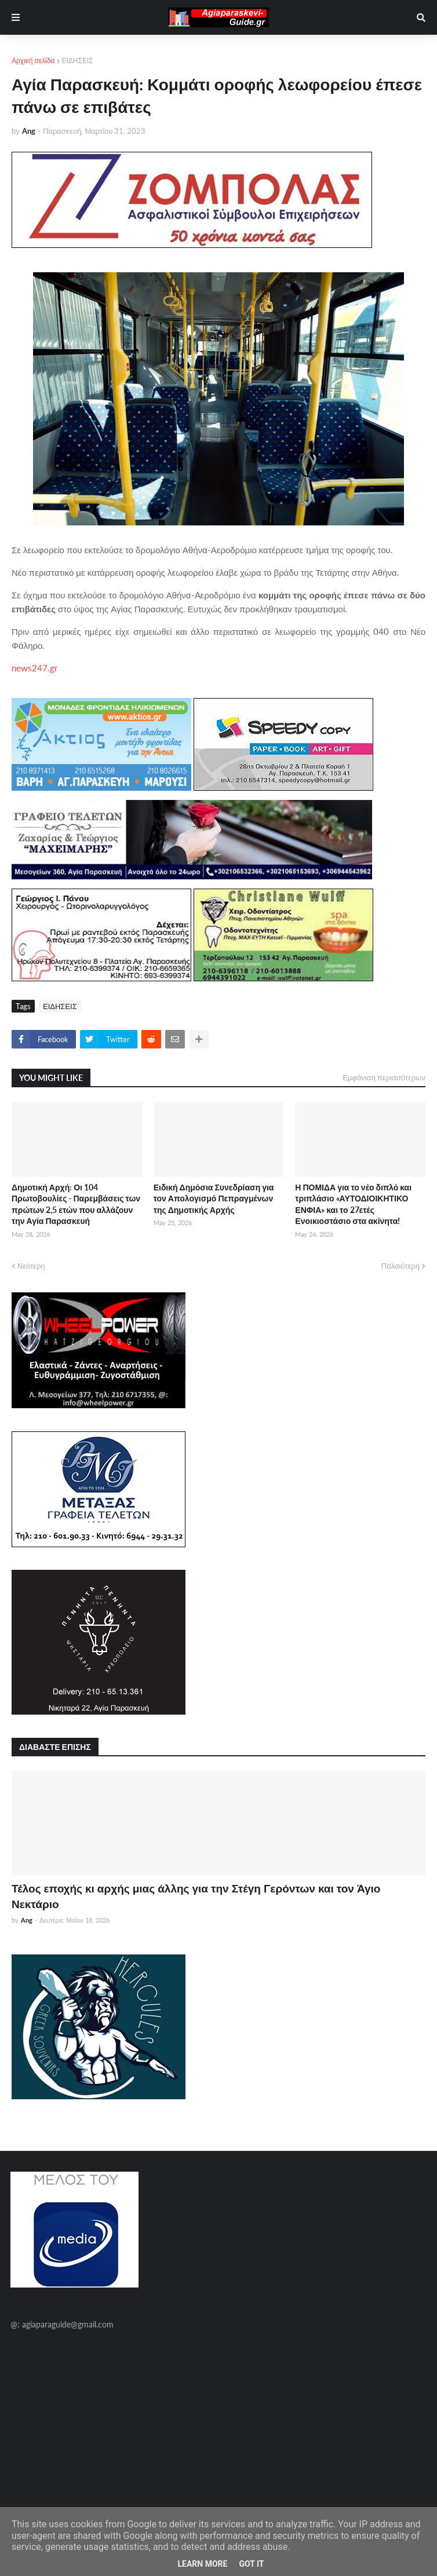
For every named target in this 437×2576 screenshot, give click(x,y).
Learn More (202, 2563)
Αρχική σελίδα (33, 60)
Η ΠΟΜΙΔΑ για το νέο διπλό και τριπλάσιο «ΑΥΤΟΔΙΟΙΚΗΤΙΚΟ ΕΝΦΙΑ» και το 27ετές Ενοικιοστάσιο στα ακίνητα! (353, 1204)
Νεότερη (31, 1265)
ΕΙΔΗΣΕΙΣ (77, 60)
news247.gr (34, 668)
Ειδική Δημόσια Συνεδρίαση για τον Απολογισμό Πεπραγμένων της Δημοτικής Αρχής (214, 1198)
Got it (251, 2563)
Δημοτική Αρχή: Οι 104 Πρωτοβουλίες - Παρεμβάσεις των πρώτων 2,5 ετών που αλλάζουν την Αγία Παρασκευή (76, 1204)
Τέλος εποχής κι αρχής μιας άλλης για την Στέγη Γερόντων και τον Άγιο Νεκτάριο (196, 1895)
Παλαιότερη (400, 1265)
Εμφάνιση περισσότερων (384, 1077)
